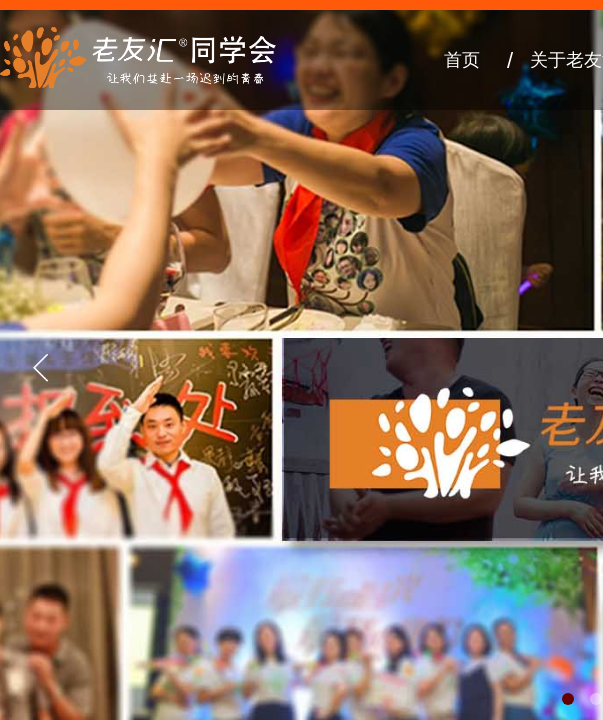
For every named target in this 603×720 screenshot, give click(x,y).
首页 (462, 60)
